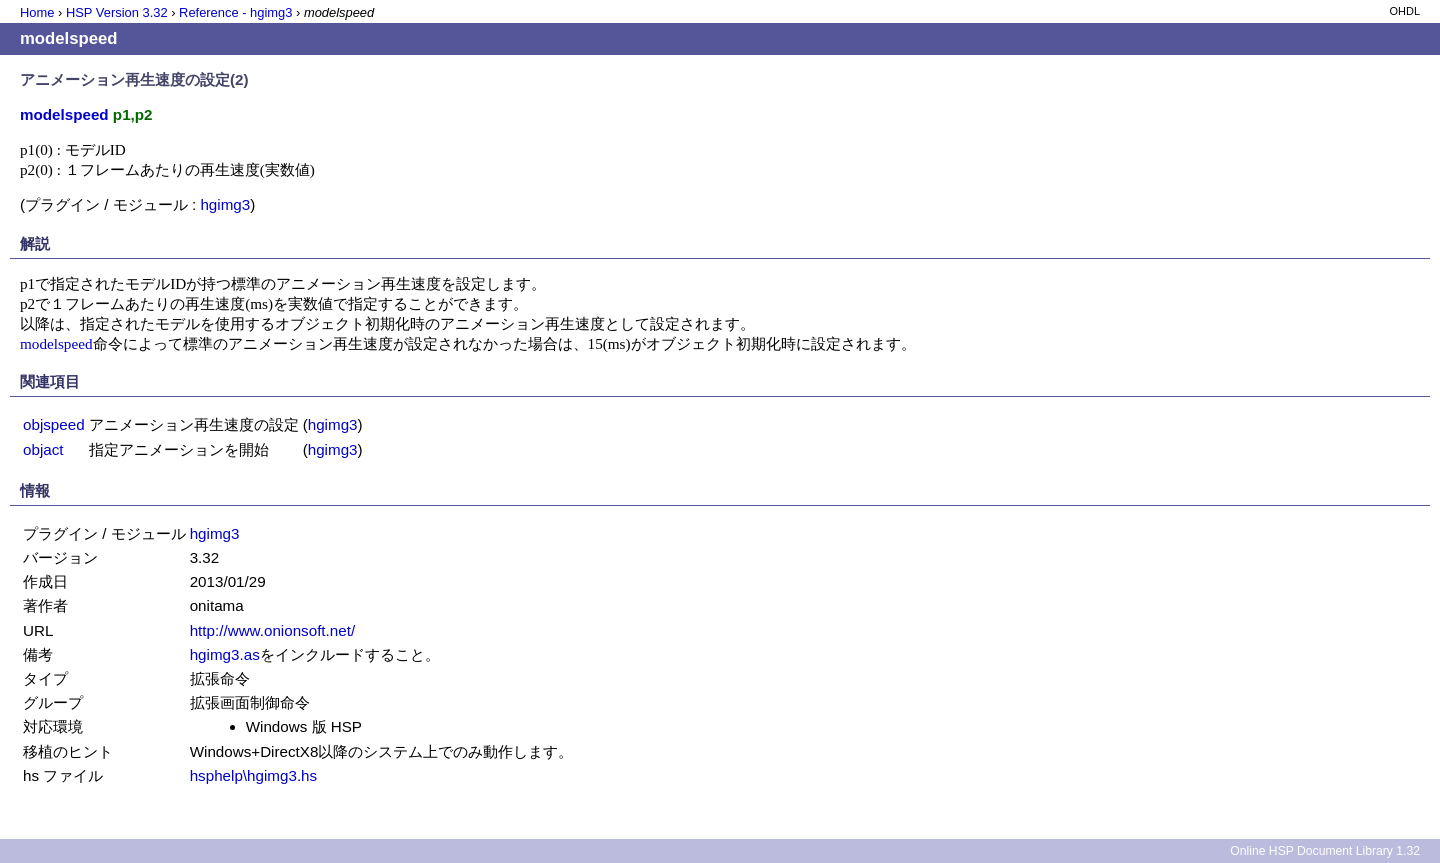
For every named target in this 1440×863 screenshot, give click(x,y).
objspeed (54, 424)
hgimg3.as (225, 654)
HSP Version (117, 12)
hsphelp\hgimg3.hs (254, 775)
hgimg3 (225, 204)
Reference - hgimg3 (235, 12)
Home (37, 12)
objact (43, 449)
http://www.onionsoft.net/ (272, 630)
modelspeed (56, 343)
